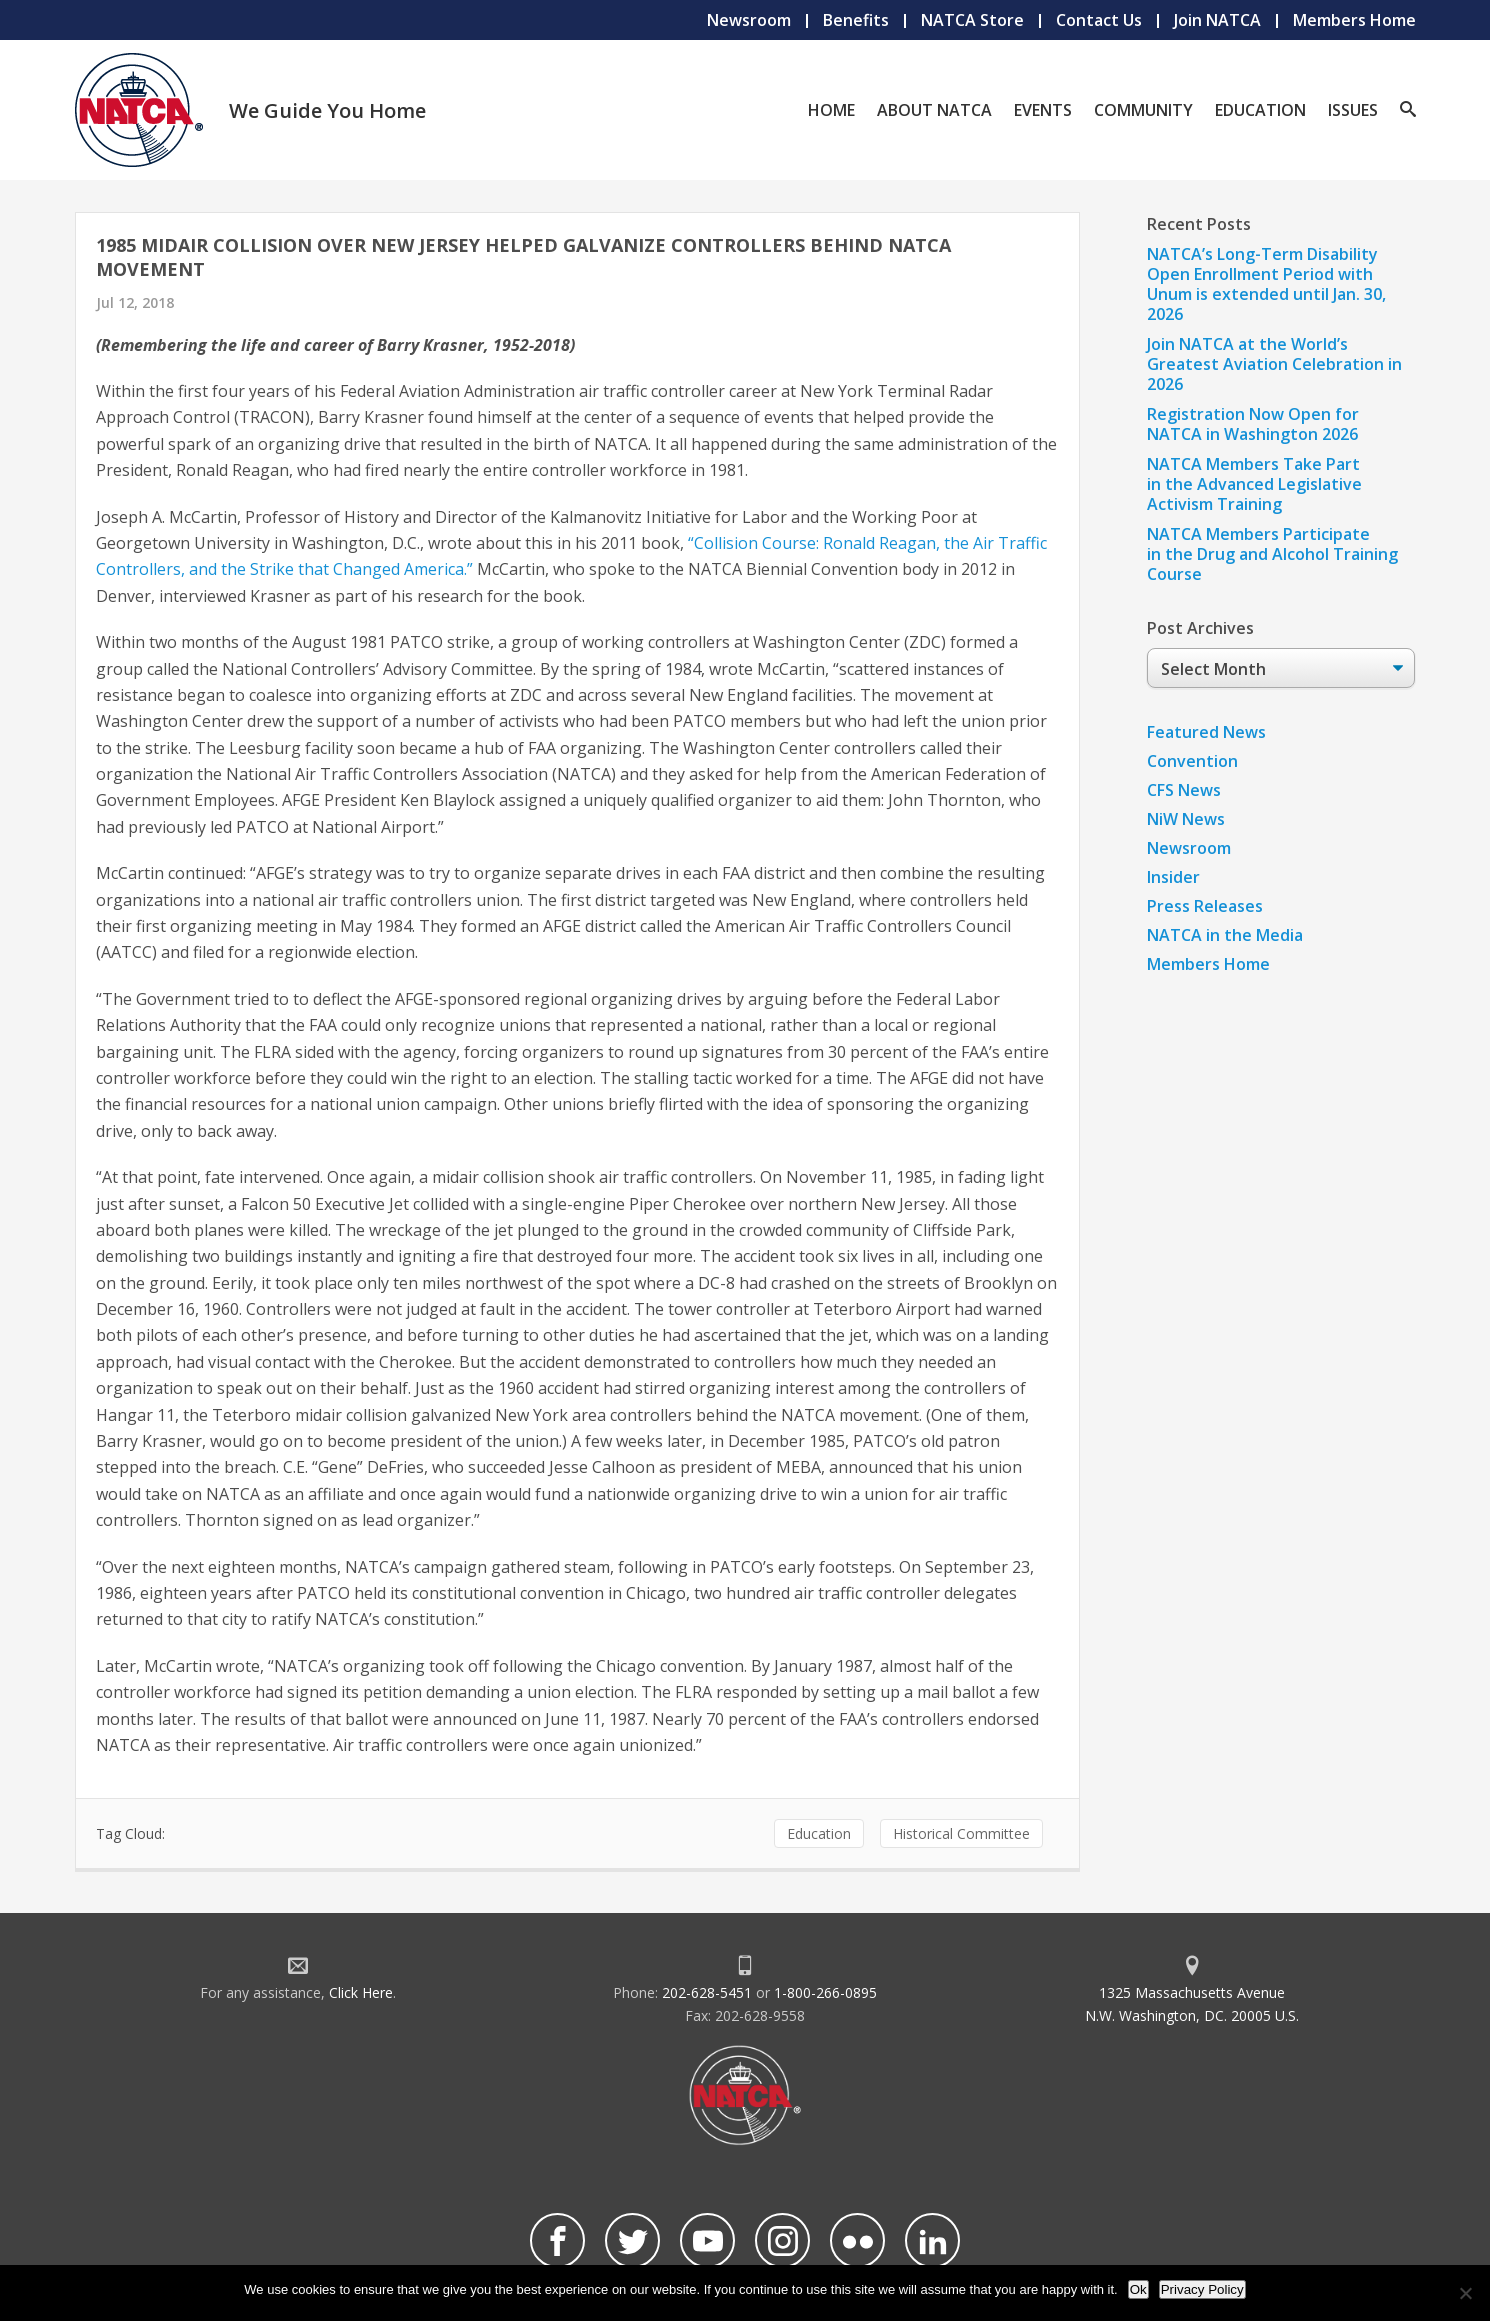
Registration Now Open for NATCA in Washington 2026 (1253, 424)
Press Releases (1205, 906)
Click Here (361, 1992)
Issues (1353, 110)
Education (1260, 110)
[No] (1465, 2293)
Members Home (1354, 20)
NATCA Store (972, 20)
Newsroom (749, 20)
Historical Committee (961, 1833)
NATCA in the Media (1225, 935)
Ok (1138, 2289)
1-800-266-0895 (825, 1992)
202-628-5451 (707, 1992)
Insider (1173, 877)
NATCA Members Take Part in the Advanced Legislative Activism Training (1254, 484)
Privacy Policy (1202, 2289)
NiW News (1186, 819)
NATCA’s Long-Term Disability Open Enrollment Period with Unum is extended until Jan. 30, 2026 (1266, 284)
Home (831, 110)
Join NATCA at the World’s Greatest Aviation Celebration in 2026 (1274, 364)
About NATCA (934, 110)
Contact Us (1099, 20)
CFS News (1184, 790)
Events (1043, 110)
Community (1143, 110)
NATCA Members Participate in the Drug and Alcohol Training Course (1272, 554)
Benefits (856, 20)
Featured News (1206, 732)
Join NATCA (1217, 20)
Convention (1192, 761)
